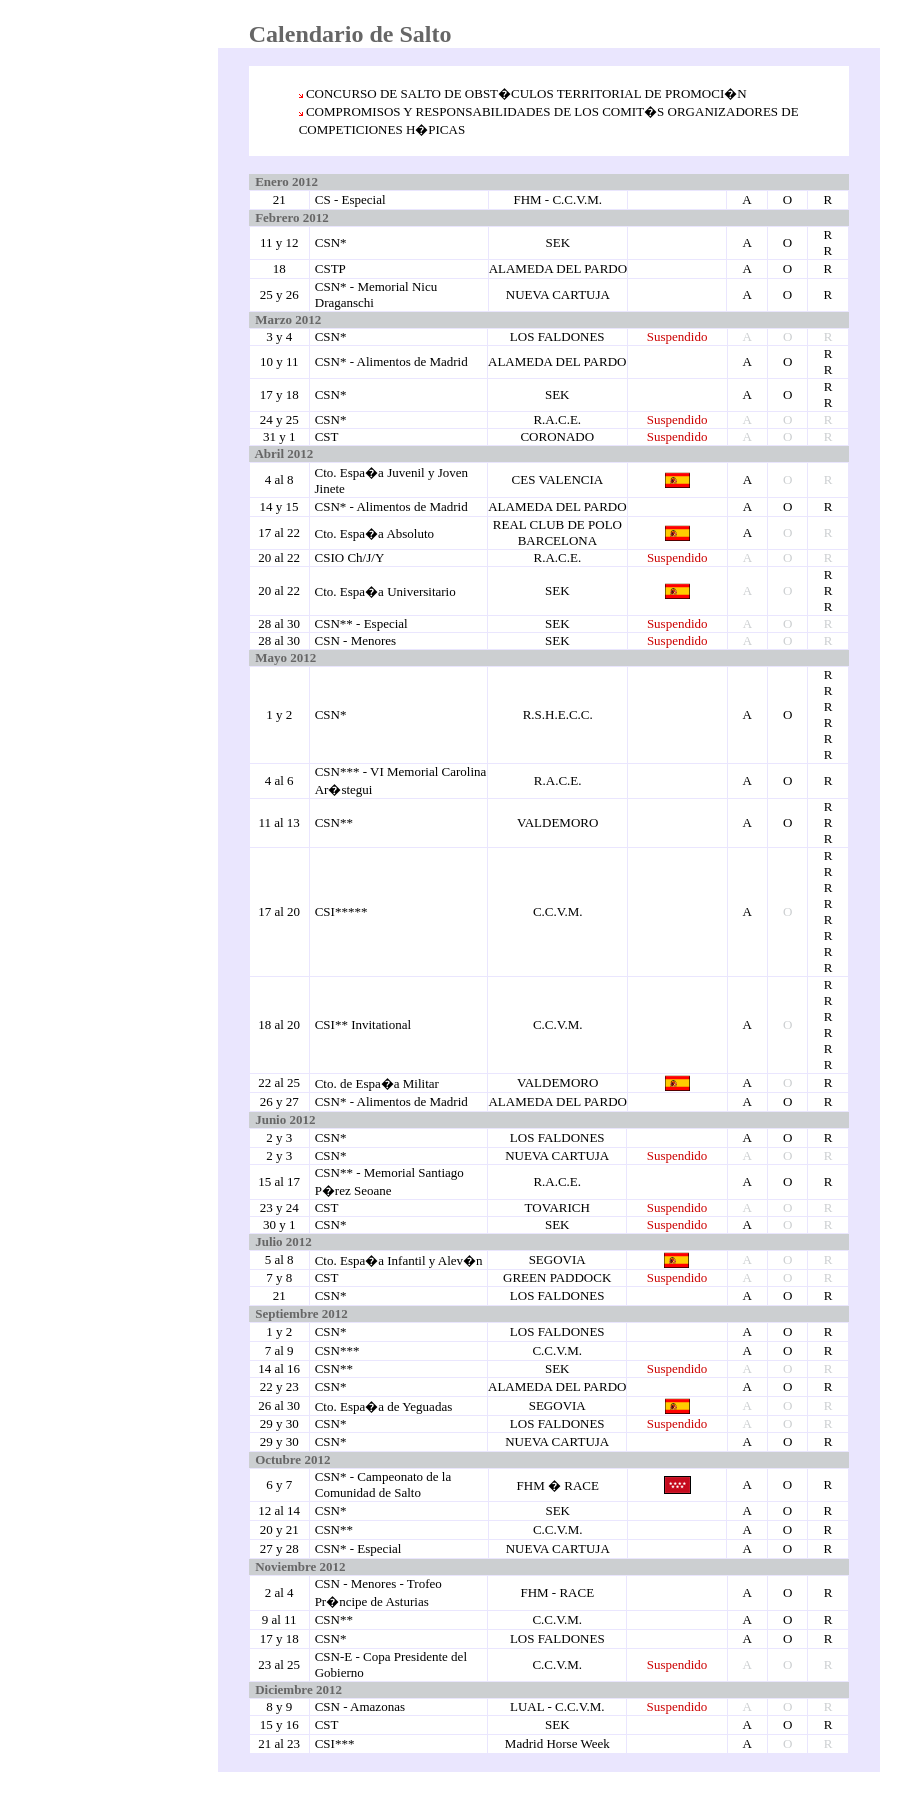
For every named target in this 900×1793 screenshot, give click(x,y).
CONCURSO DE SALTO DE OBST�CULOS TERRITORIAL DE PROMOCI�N (526, 93)
